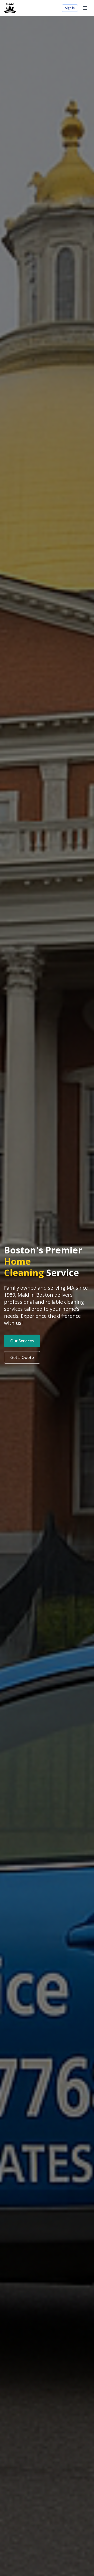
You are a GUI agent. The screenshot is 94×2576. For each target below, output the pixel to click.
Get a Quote (22, 1357)
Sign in (70, 8)
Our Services (22, 1341)
